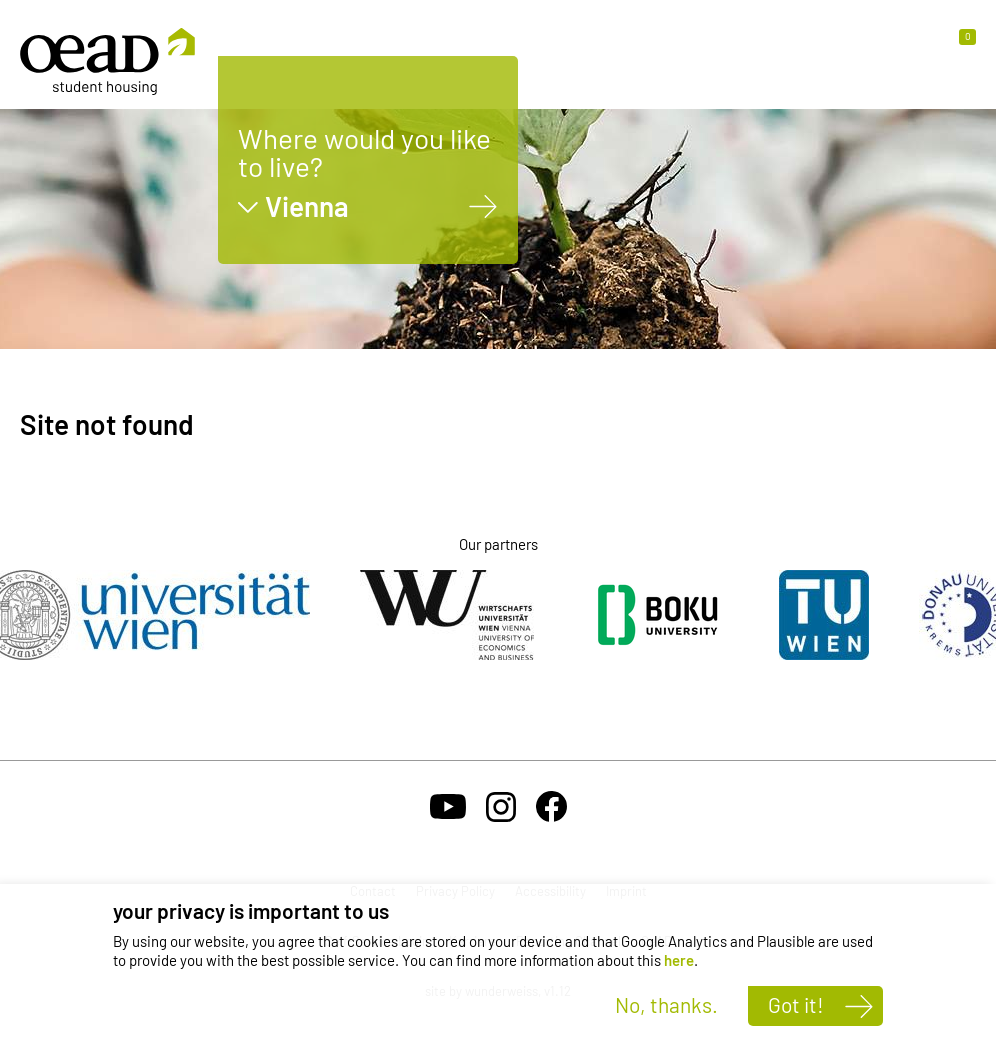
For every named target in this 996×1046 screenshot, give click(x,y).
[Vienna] (483, 206)
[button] (959, 47)
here (679, 960)
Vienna (307, 206)
